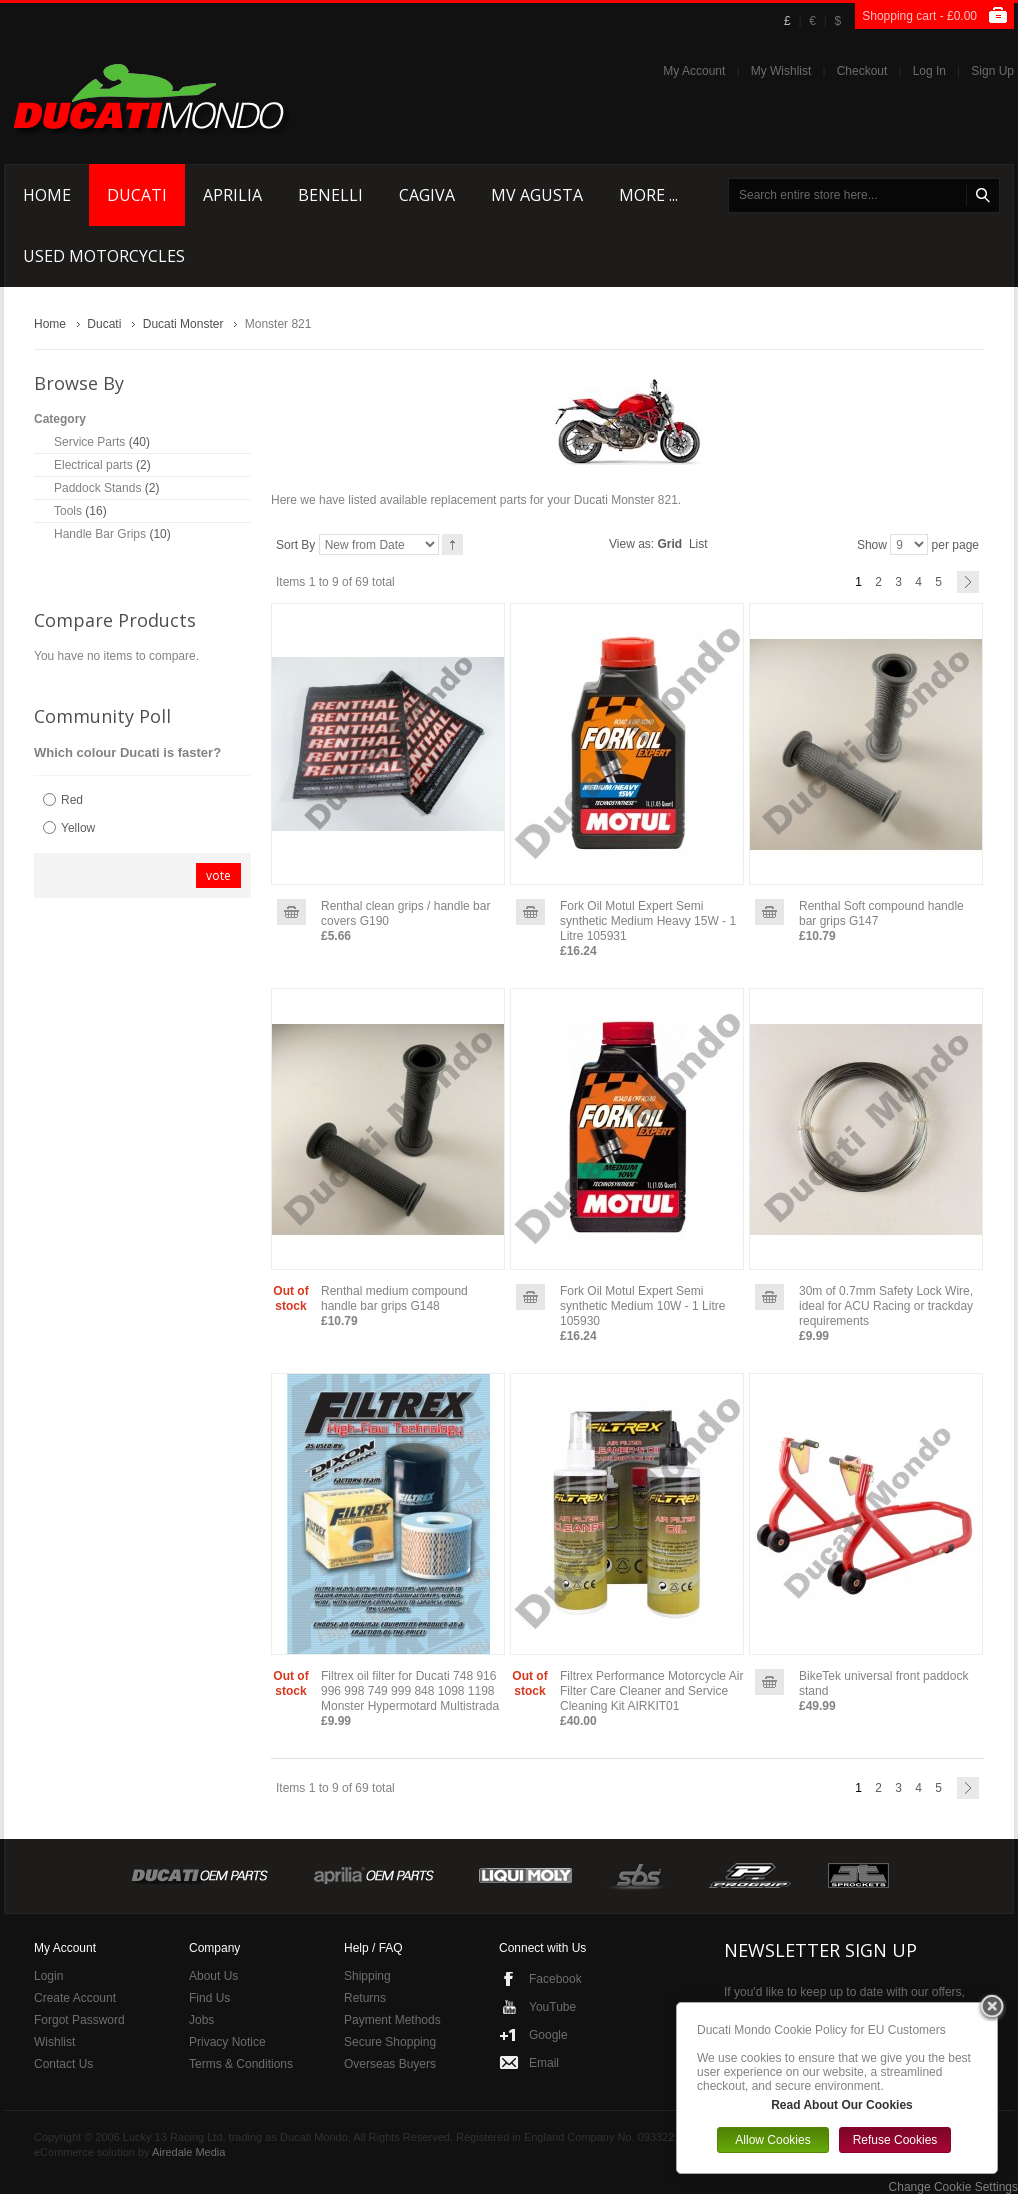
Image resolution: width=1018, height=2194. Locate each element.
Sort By (295, 545)
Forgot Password (79, 2020)
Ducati (104, 324)
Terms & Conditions (241, 2064)
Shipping (367, 1976)
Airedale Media (188, 2152)
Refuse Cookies (895, 2140)
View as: (631, 544)
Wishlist (54, 2042)
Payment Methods (392, 2020)
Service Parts (89, 442)
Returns (365, 1998)
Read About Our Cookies (842, 2105)
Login (48, 1976)
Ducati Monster (183, 324)
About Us (213, 1976)
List (698, 544)
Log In (929, 71)
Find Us (209, 1998)
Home (50, 324)
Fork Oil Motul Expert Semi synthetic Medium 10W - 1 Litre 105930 (642, 1306)
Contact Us (63, 2064)
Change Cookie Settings (953, 2187)
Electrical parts (93, 465)
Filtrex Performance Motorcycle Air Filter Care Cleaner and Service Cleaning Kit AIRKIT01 (651, 1691)
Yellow (78, 828)
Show (872, 545)
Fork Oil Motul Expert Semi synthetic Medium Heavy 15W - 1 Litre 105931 (648, 921)
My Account (694, 71)
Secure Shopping (390, 2042)
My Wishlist (781, 71)
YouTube (552, 2007)
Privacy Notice (227, 2042)
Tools (68, 511)
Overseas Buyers (390, 2064)
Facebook (555, 1979)
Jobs (201, 2020)
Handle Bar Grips (100, 534)
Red (72, 800)
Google (548, 2035)
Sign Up (992, 71)
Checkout (862, 71)
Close (992, 2008)
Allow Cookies (772, 2140)
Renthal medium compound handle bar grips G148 (394, 1298)
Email (544, 2063)
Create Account (75, 1998)
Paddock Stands (97, 488)
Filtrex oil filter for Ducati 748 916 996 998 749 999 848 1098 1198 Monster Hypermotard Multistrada (410, 1691)
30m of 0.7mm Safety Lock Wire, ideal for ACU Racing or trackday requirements (886, 1306)
